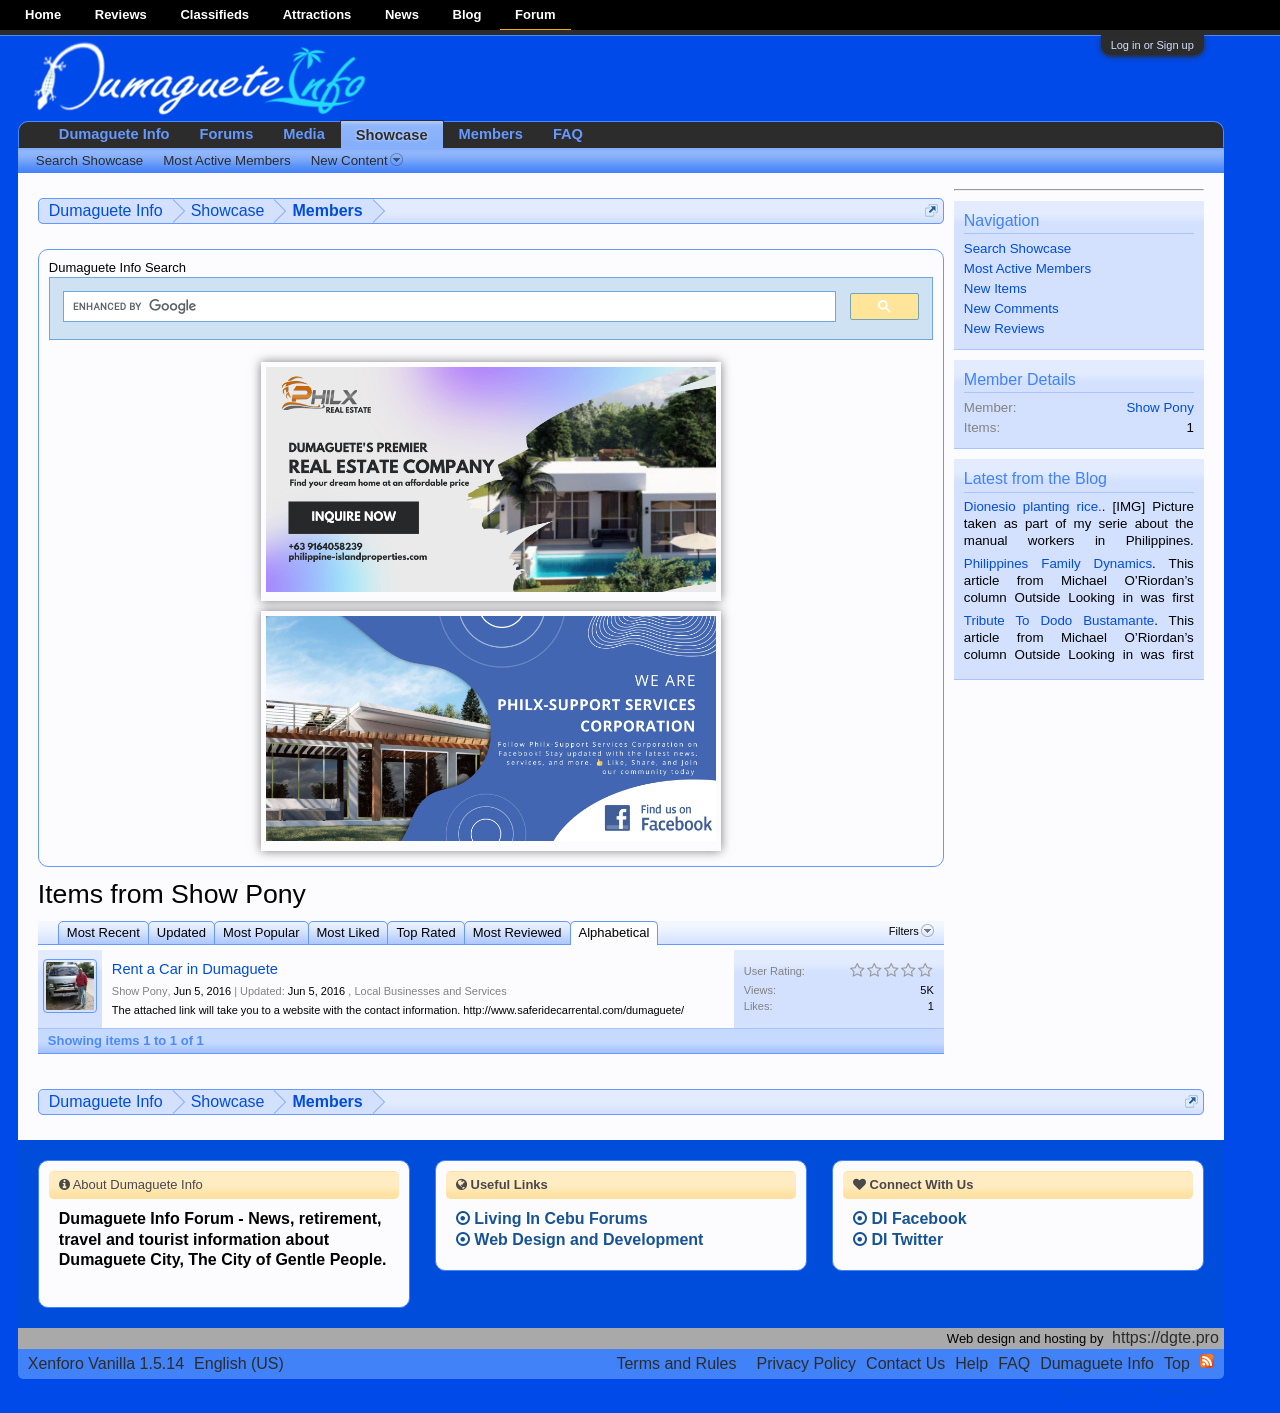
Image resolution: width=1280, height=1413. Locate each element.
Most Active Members (1027, 268)
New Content (357, 160)
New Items (995, 288)
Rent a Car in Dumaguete (195, 969)
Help (971, 1363)
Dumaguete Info (114, 134)
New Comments (1011, 308)
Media (304, 134)
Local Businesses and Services (430, 991)
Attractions (317, 14)
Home (43, 14)
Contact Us (905, 1363)
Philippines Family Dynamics (1058, 563)
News (402, 14)
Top (1177, 1363)
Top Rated (425, 932)
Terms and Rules (676, 1363)
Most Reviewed (517, 932)
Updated (181, 932)
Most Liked (348, 932)
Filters (911, 931)
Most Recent (103, 932)
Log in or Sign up (1152, 45)
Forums (227, 134)
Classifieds (214, 14)
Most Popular (261, 932)
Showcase (392, 135)
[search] (447, 307)
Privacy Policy (807, 1363)
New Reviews (1004, 328)
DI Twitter (898, 1239)
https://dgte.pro (1165, 1337)
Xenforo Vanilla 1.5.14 (106, 1363)
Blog (467, 14)
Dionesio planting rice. (1033, 506)
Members (491, 134)
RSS (1207, 1361)
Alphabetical (614, 932)
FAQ (568, 134)
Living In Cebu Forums (552, 1218)
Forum (535, 14)
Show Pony (140, 991)
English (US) (239, 1363)
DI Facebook (910, 1218)
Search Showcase (1017, 248)
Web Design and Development (580, 1239)
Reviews (121, 14)
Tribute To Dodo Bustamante (1059, 620)
